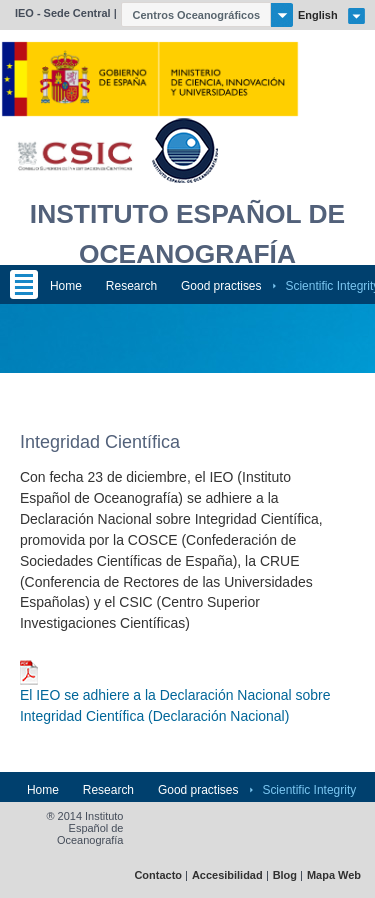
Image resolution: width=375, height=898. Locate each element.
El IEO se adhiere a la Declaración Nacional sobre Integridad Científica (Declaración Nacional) (175, 705)
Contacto (158, 875)
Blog (285, 875)
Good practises (221, 286)
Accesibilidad (227, 875)
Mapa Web (334, 875)
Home (66, 286)
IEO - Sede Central (63, 13)
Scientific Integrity (309, 790)
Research (131, 286)
